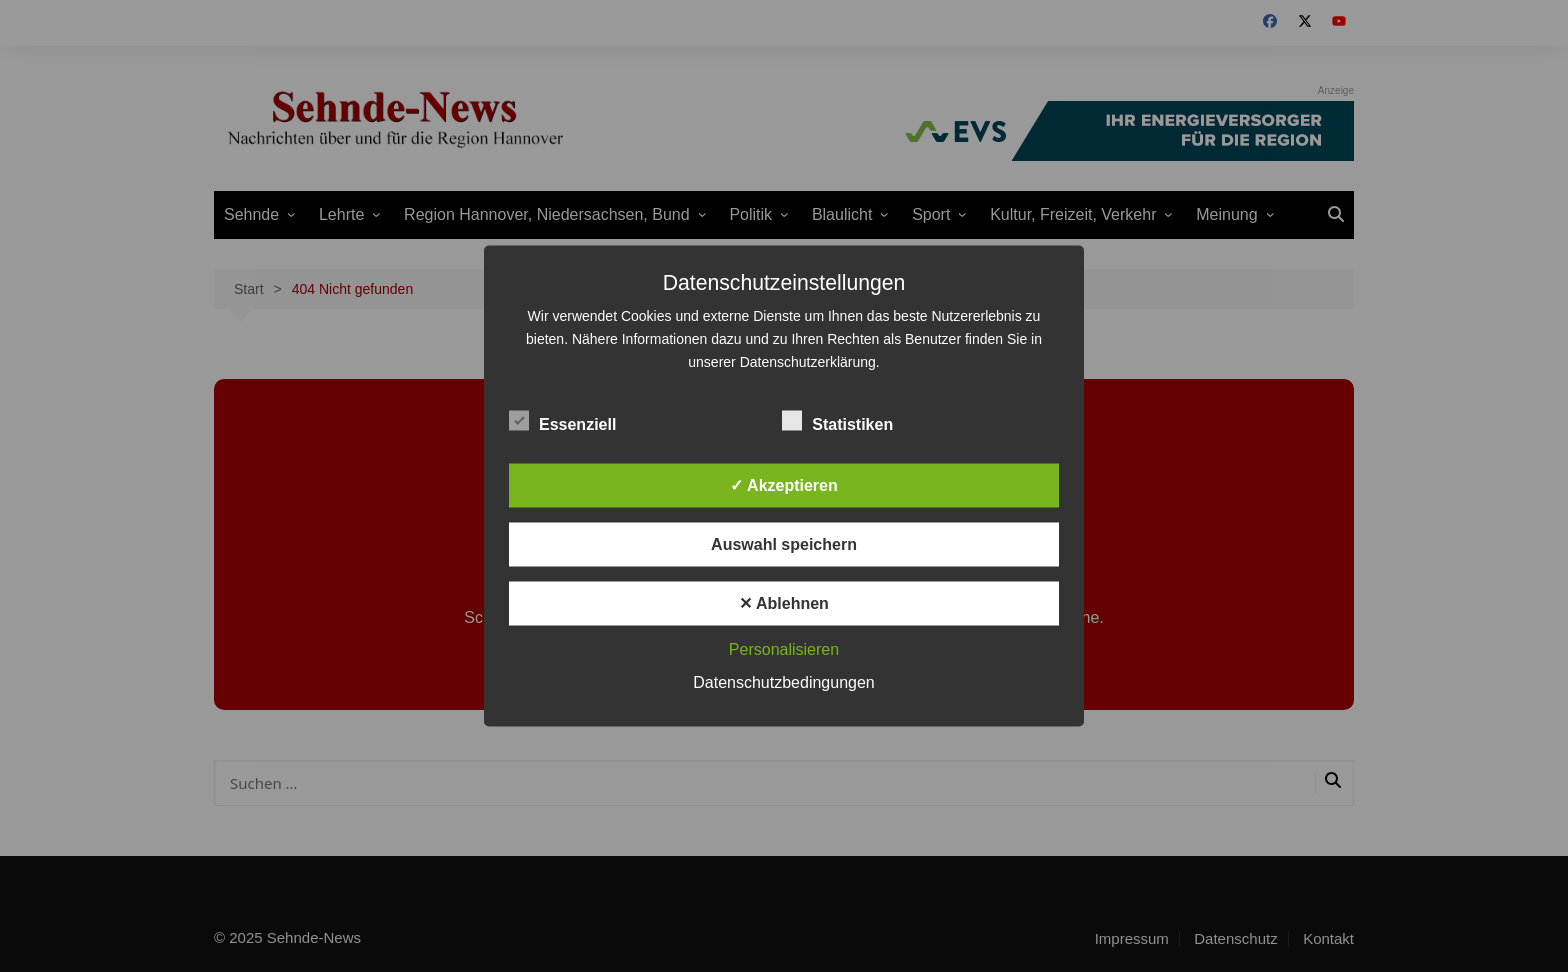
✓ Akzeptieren (784, 485)
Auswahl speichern (784, 544)
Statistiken (837, 421)
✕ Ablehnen (784, 603)
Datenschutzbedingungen (783, 682)
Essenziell (562, 421)
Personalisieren (784, 649)
